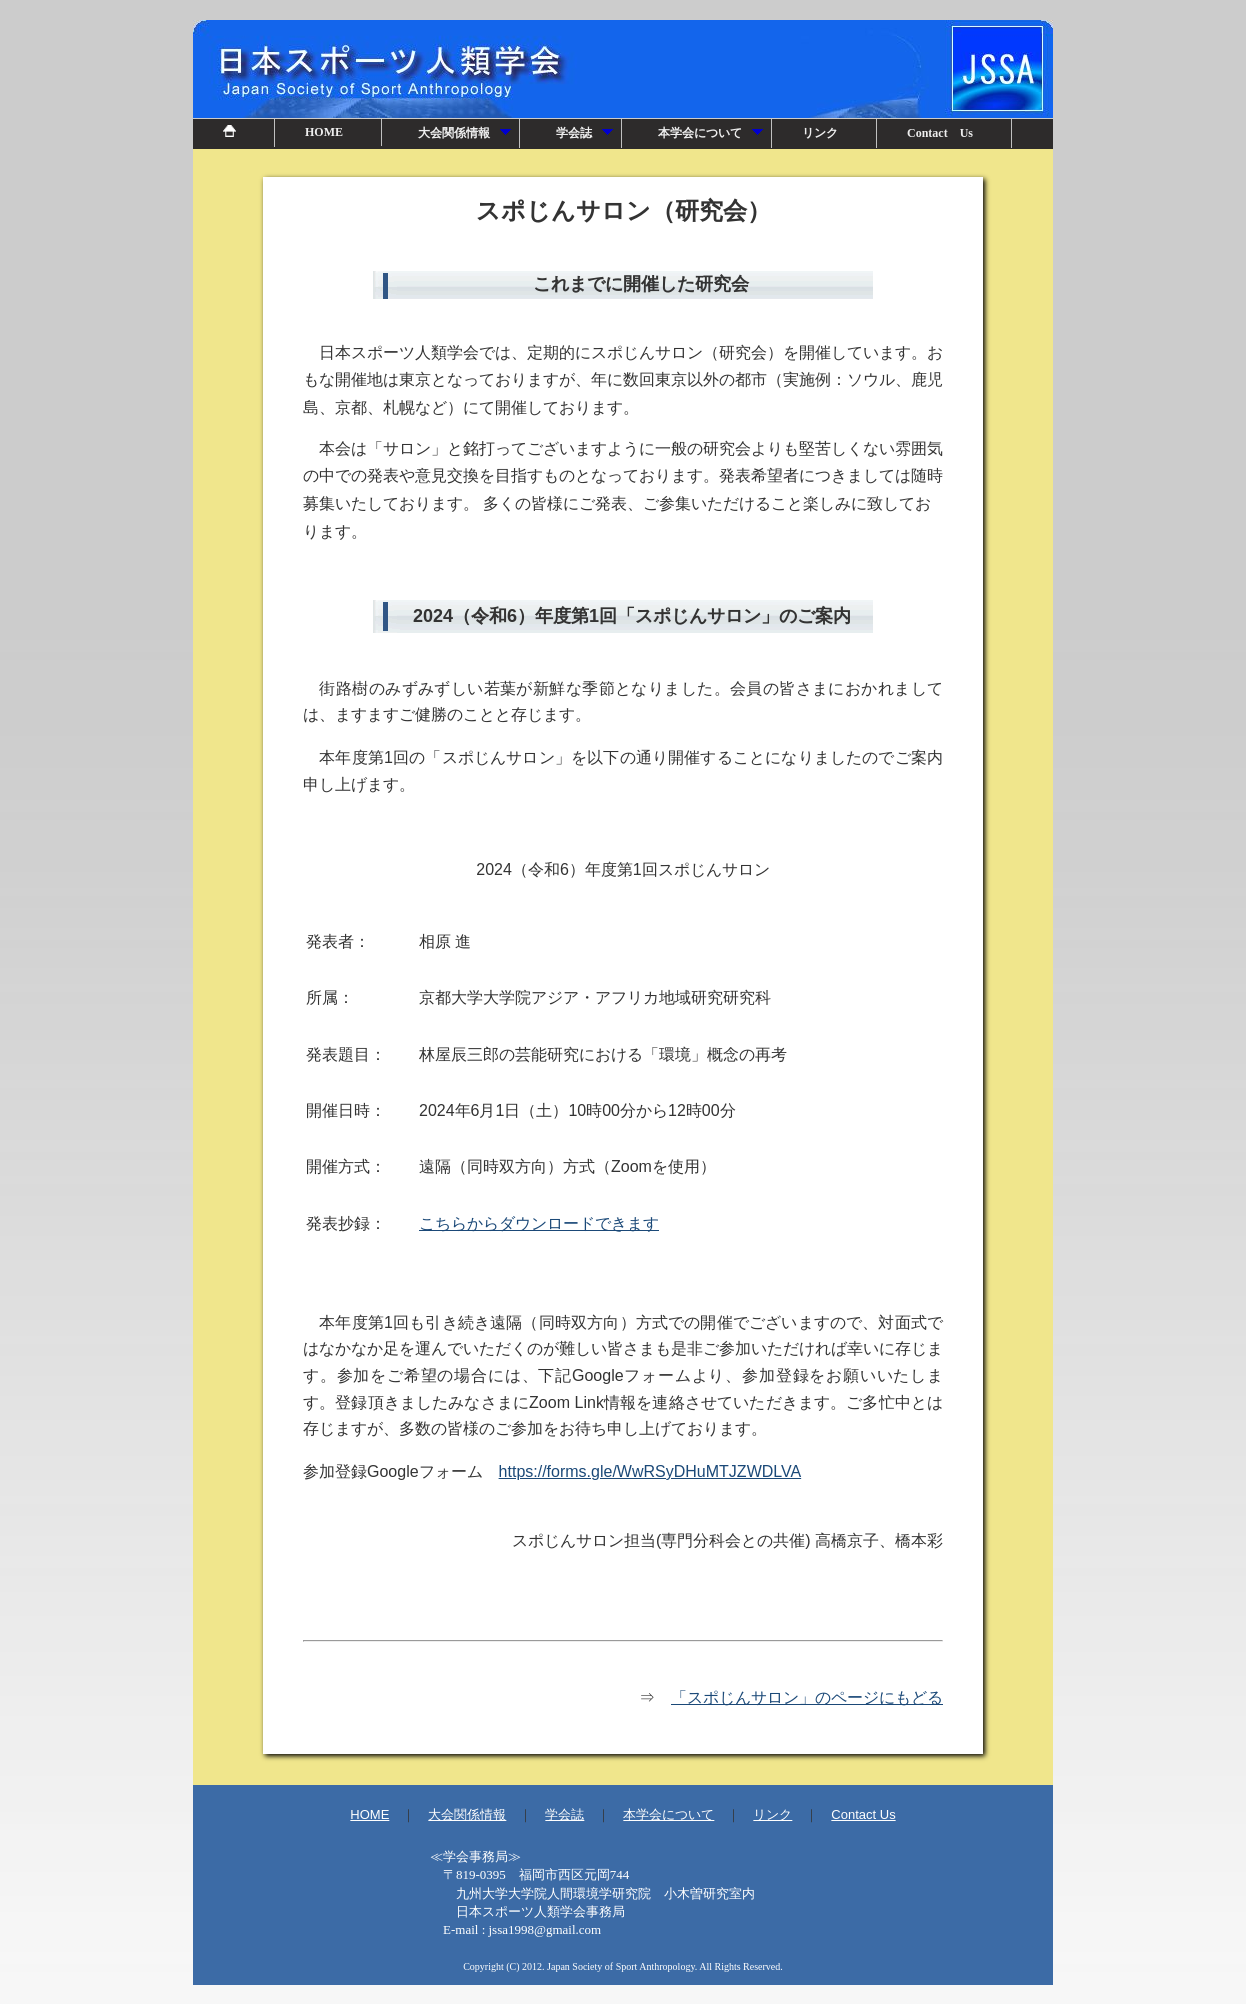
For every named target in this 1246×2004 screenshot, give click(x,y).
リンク (820, 133)
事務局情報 (623, 1899)
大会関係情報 (465, 137)
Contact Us (940, 133)
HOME (324, 132)
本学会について (711, 137)
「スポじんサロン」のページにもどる (807, 1697)
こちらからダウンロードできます (539, 1223)
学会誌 (585, 137)
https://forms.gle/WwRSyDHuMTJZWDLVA (650, 1471)
